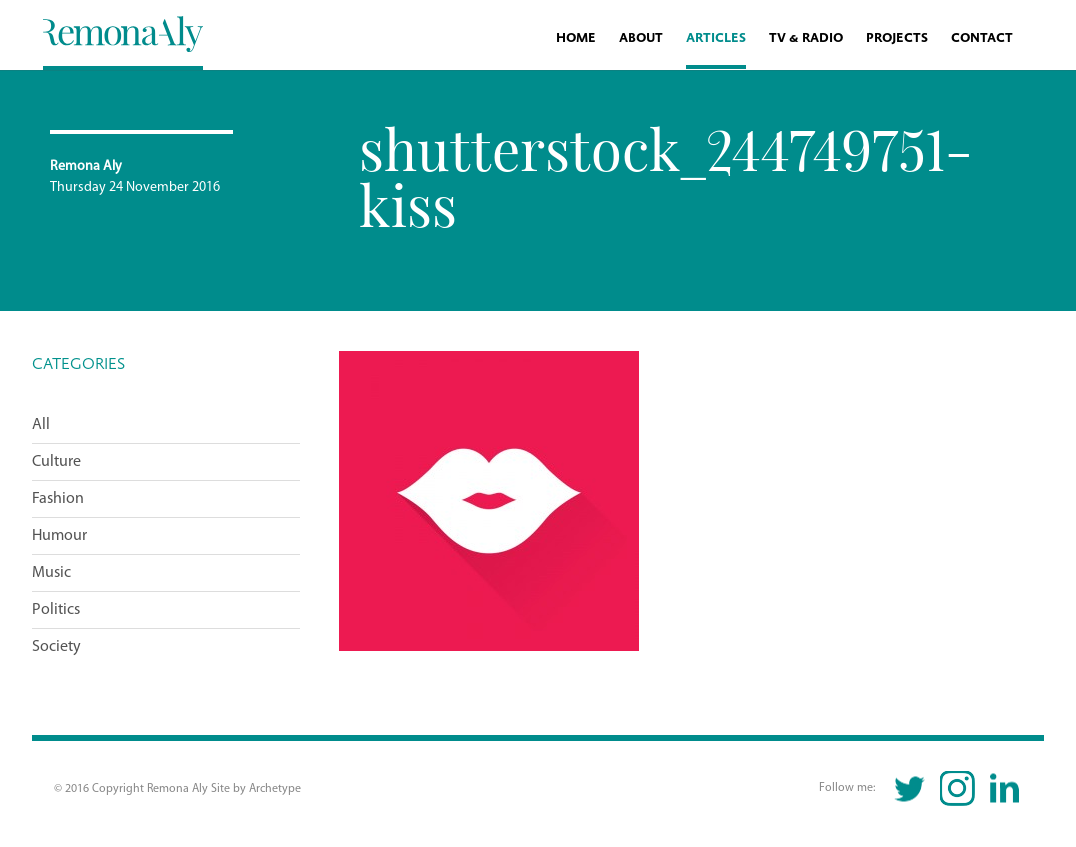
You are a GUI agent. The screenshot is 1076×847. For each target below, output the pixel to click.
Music (51, 573)
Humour (59, 536)
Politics (56, 610)
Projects (897, 38)
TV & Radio (806, 38)
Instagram (957, 788)
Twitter (910, 788)
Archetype (275, 789)
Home (576, 38)
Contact (982, 38)
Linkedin (1004, 788)
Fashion (58, 499)
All (41, 425)
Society (56, 647)
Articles (716, 38)
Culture (56, 462)
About (641, 38)
